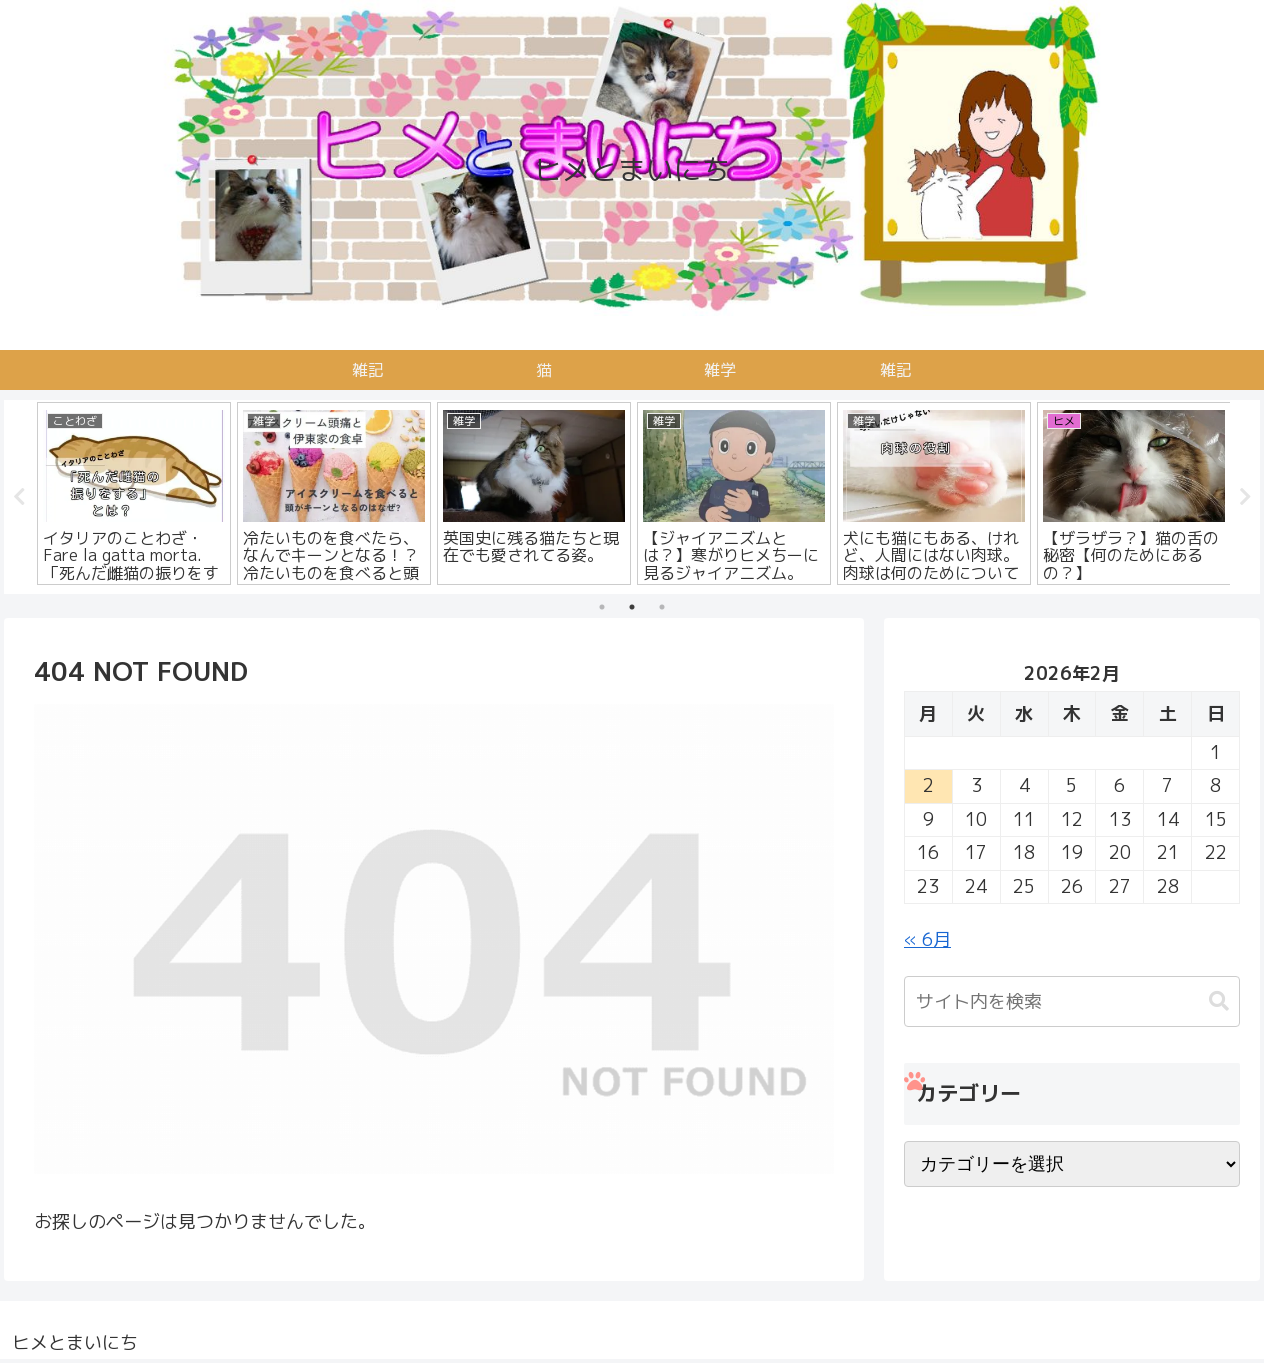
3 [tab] (662, 607)
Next (1245, 497)
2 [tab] (632, 607)
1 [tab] (602, 607)
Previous (19, 497)
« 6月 (927, 939)
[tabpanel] (134, 493)
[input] (1072, 1001)
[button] (1219, 1001)
